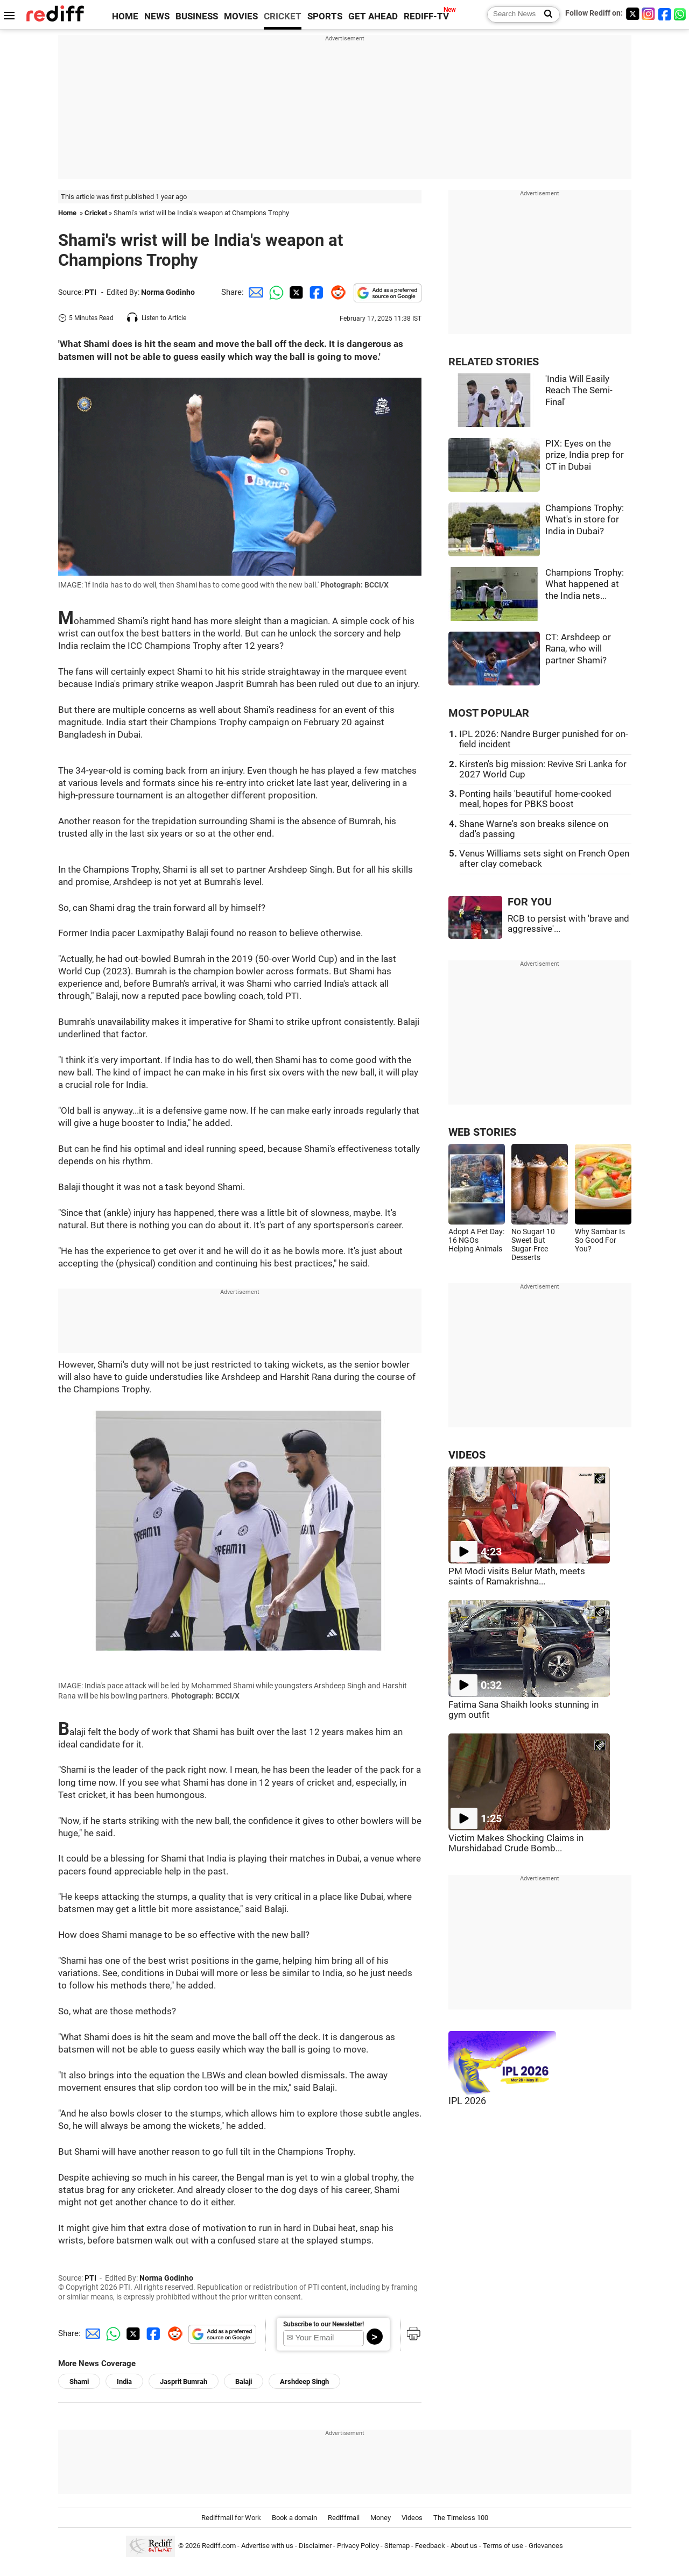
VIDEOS (467, 1455)
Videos (412, 2518)
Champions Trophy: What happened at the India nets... (584, 584)
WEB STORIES (482, 1132)
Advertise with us (267, 2546)
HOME (125, 16)
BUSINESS (196, 16)
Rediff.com (219, 2546)
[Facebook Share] (315, 292)
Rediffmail (344, 2518)
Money (380, 2518)
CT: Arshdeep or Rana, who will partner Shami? (578, 649)
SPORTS (324, 16)
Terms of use (503, 2546)
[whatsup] (681, 13)
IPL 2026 (467, 2101)
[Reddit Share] (336, 292)
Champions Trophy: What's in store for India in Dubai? (584, 519)
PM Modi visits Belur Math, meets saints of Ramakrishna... (516, 1576)
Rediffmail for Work (231, 2518)
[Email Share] (254, 292)
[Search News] (545, 14)
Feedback (430, 2546)
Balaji (243, 2381)
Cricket (96, 213)
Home (67, 213)
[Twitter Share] (295, 292)
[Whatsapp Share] (274, 292)
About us (464, 2546)
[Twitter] (632, 13)
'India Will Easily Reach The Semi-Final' (579, 390)
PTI (90, 292)
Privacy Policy (358, 2546)
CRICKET (282, 16)
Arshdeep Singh (304, 2381)
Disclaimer (315, 2546)
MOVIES (241, 16)
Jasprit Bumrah (183, 2381)
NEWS (157, 16)
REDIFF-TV (426, 16)
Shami (79, 2381)
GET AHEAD (373, 16)
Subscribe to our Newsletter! (323, 2324)
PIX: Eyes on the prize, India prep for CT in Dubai (584, 455)
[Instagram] (649, 13)
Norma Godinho (168, 292)
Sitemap (397, 2546)
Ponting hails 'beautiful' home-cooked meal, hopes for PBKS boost (535, 799)
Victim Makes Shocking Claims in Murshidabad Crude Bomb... (515, 1843)
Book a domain (294, 2518)
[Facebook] (665, 13)
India (124, 2381)
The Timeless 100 (460, 2518)
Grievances (546, 2546)
